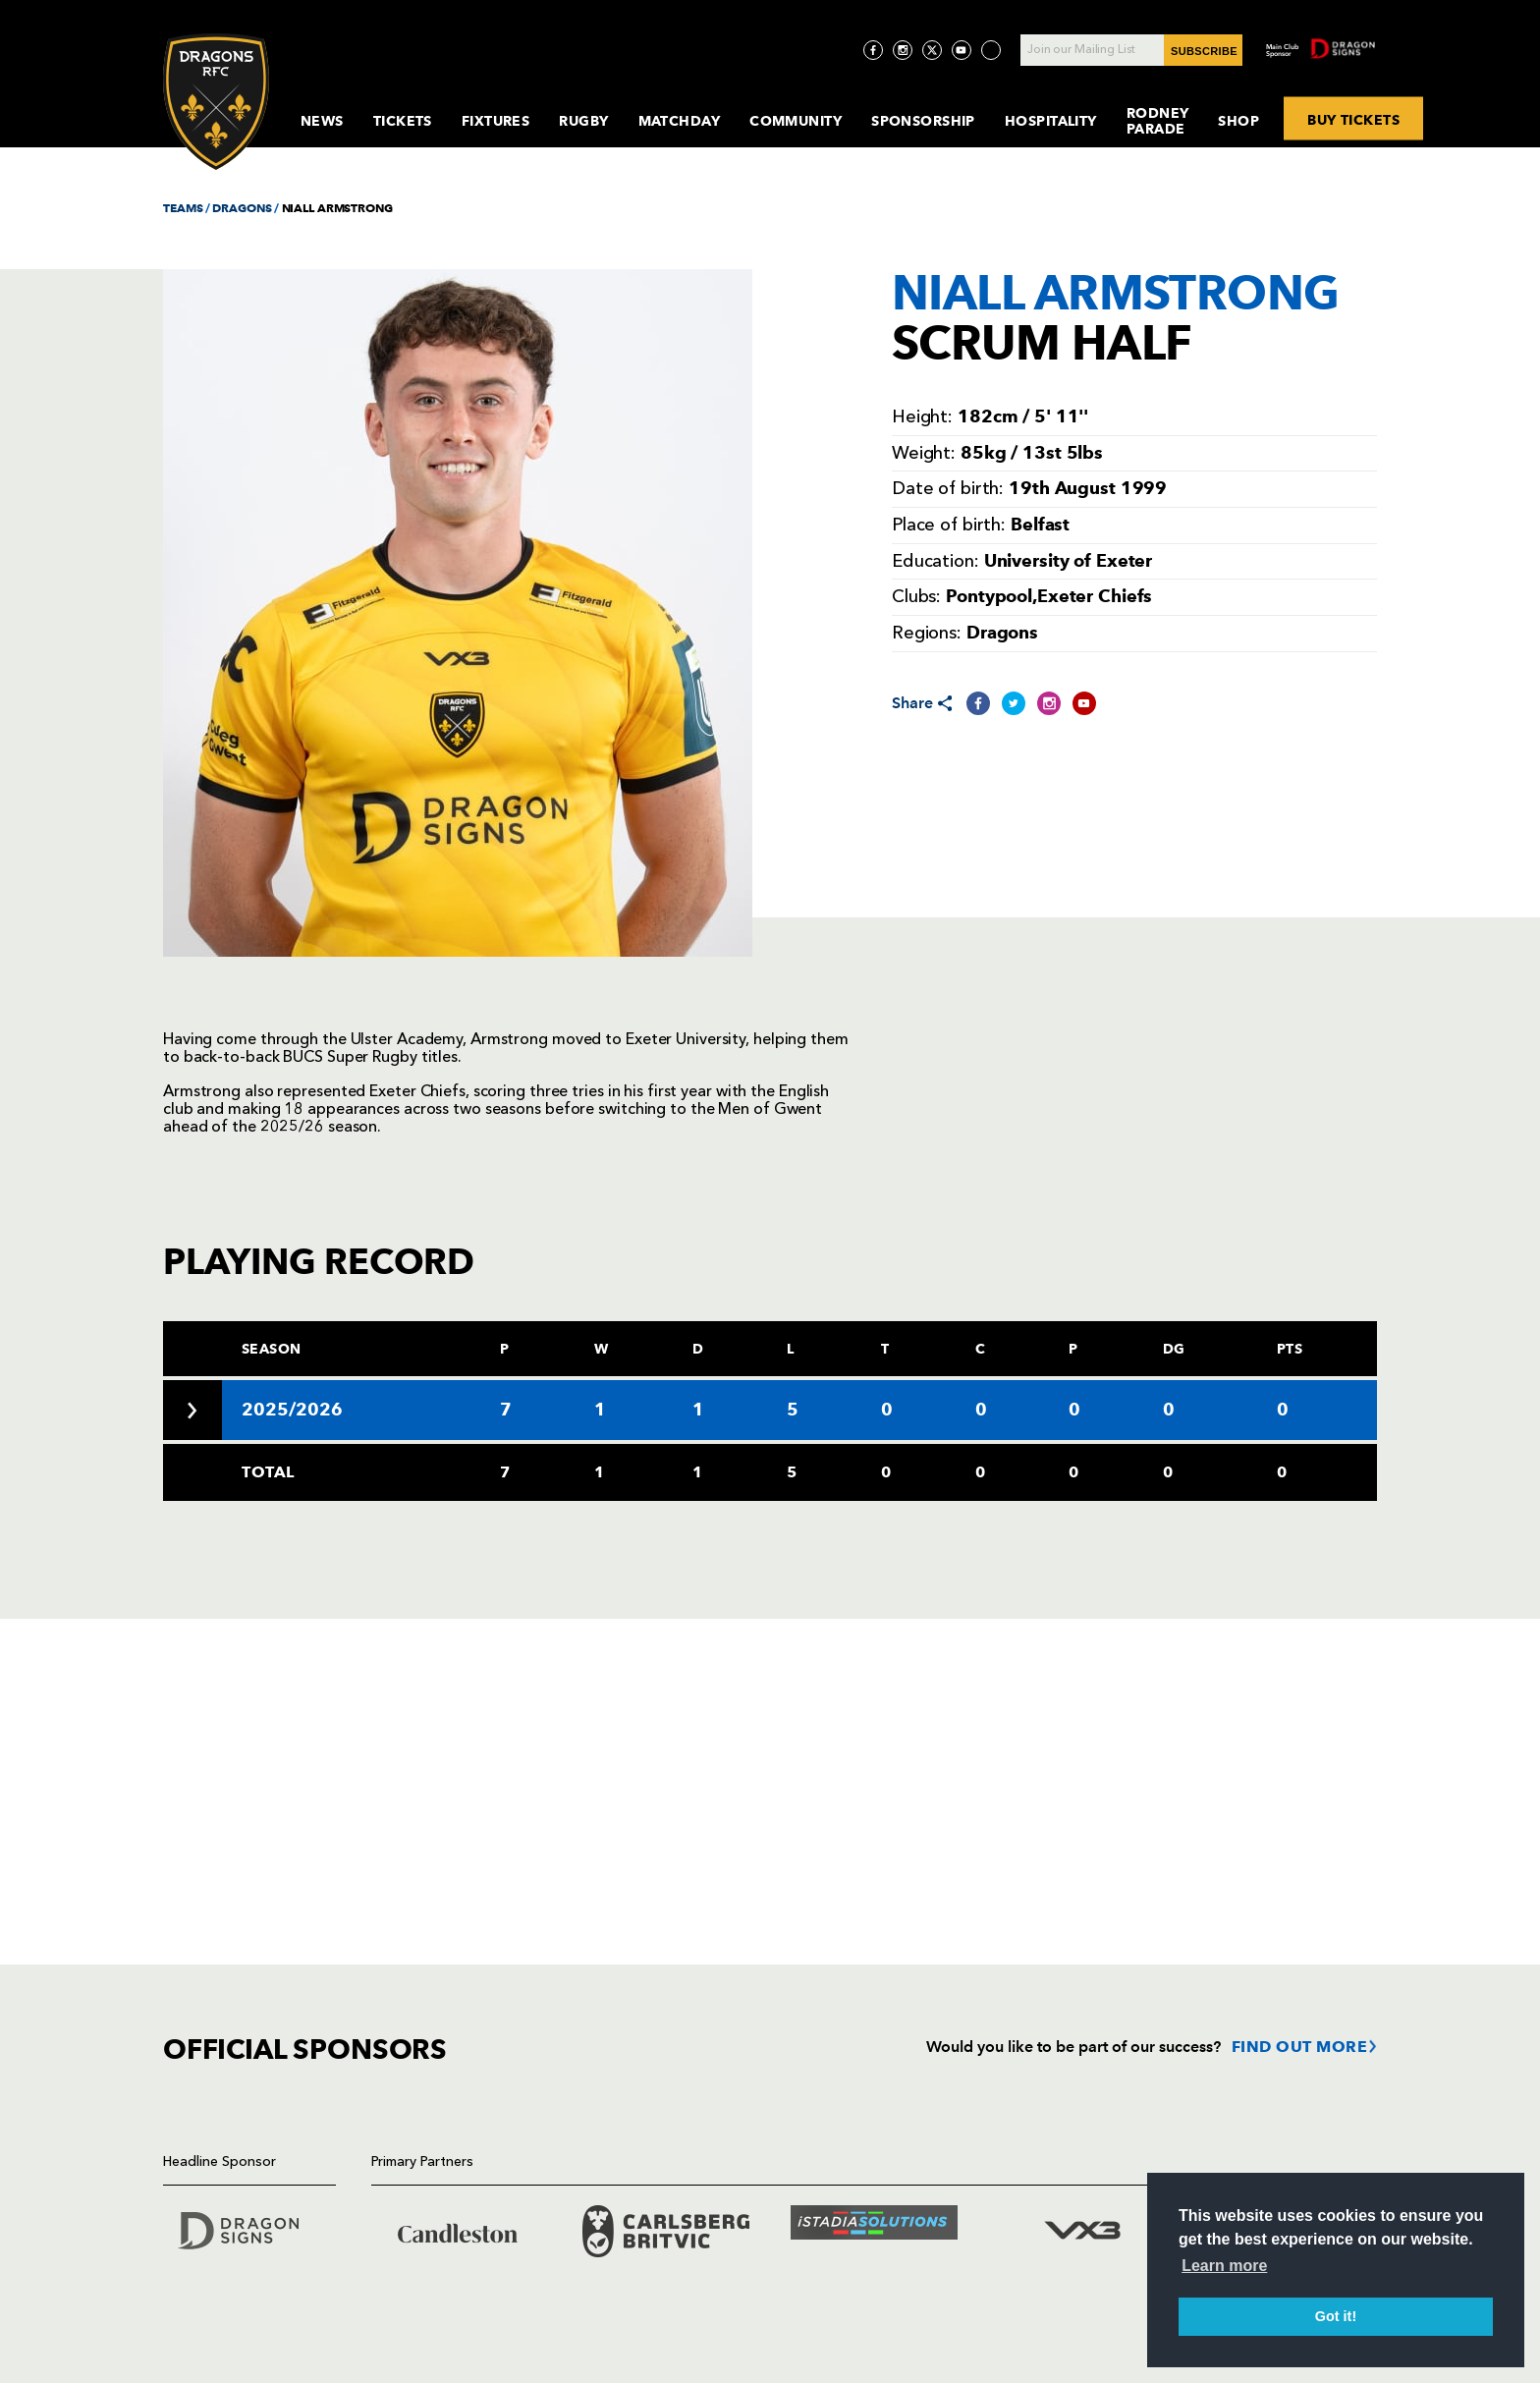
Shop (1238, 121)
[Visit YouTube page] (961, 50)
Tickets (402, 121)
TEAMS (182, 207)
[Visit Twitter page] (932, 50)
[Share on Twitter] (1013, 703)
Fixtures (496, 121)
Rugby (583, 121)
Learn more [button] (1224, 2265)
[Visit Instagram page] (902, 50)
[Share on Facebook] (978, 703)
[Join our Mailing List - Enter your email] (1131, 50)
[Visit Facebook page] (873, 50)
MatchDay (679, 121)
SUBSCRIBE (1204, 51)
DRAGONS (241, 207)
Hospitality (1051, 121)
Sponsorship (923, 121)
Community (795, 121)
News (322, 121)
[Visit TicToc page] (991, 50)
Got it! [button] (1335, 2316)
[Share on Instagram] (1049, 703)
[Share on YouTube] (1084, 703)
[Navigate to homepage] (216, 101)
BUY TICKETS (1353, 119)
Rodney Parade (1158, 121)
